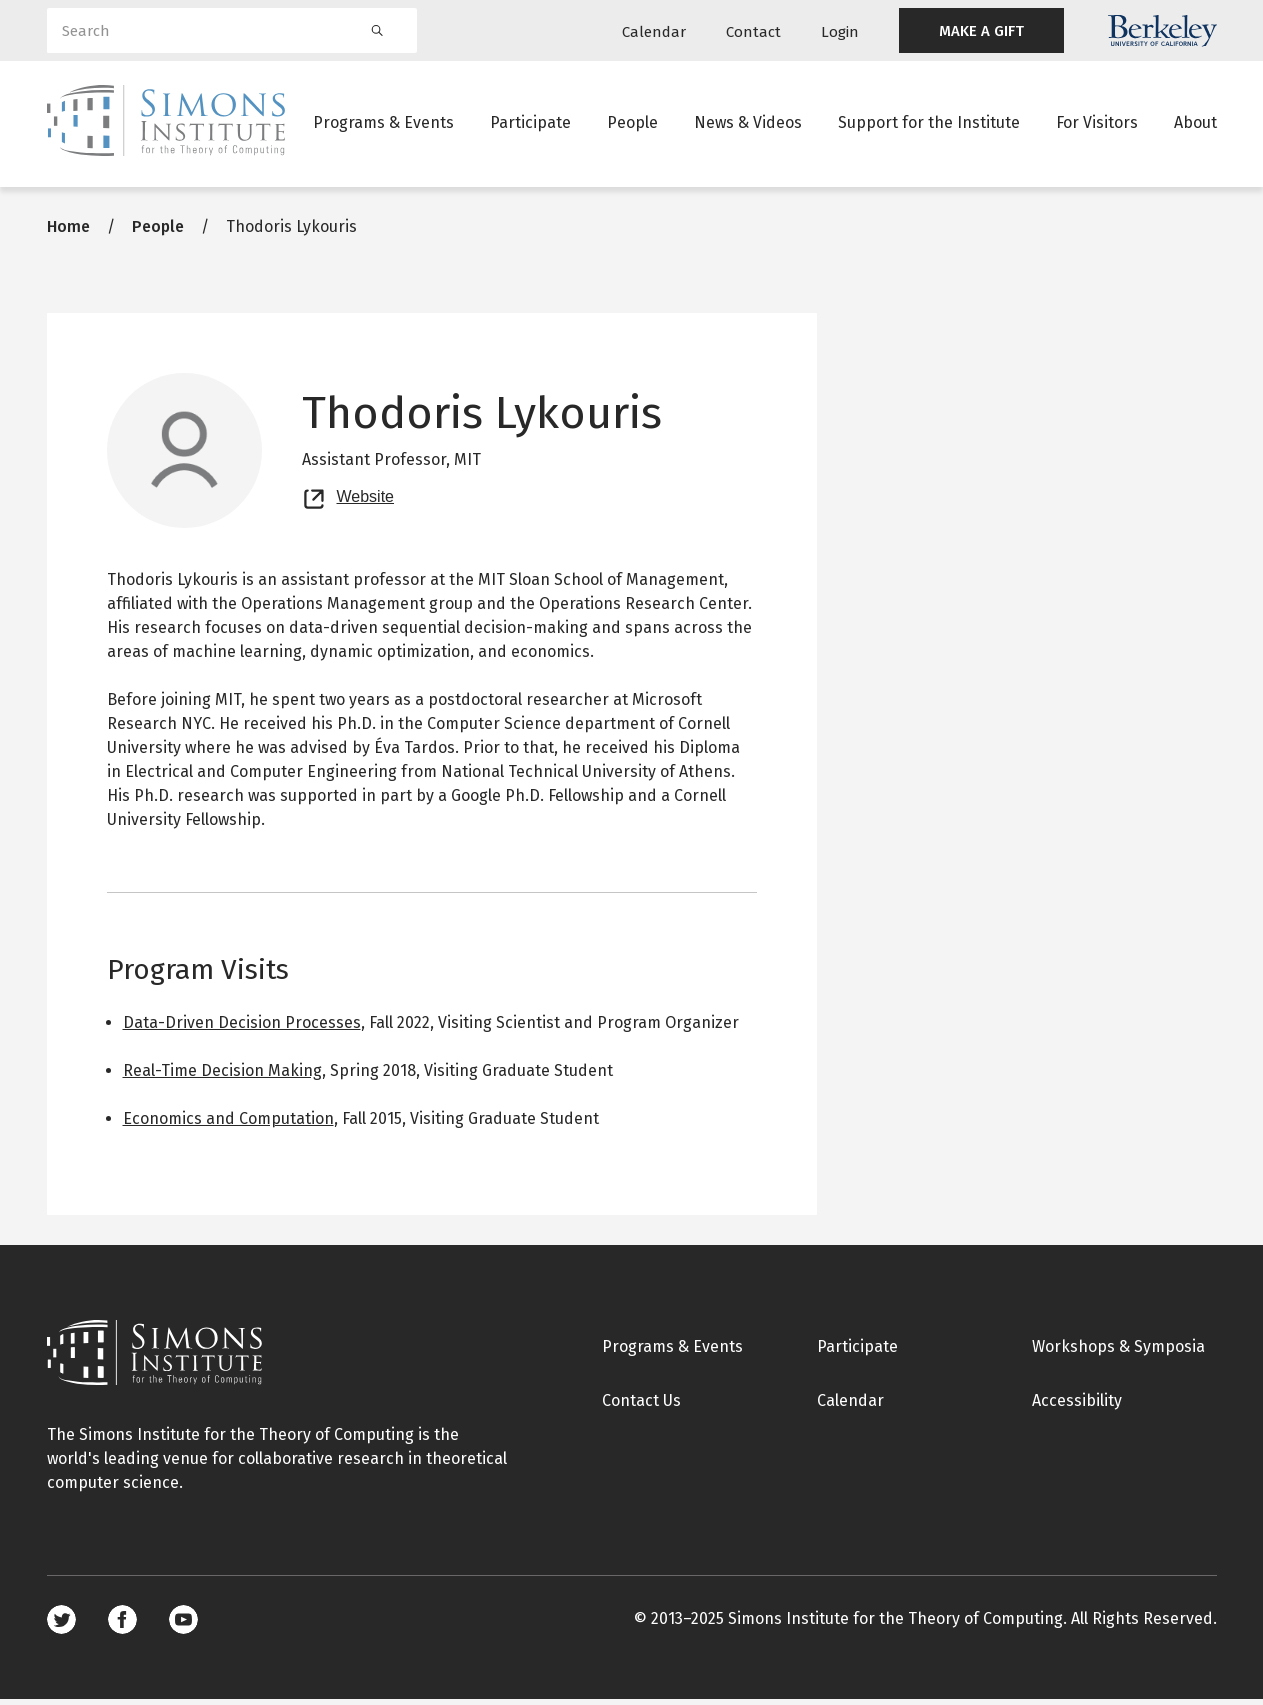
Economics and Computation (228, 1124)
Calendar (654, 32)
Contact (753, 32)
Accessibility (1077, 1406)
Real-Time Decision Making (222, 1076)
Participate (530, 124)
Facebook (122, 1625)
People (632, 124)
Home (68, 232)
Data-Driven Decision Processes (242, 1028)
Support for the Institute (929, 124)
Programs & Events (383, 124)
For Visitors (1097, 124)
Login (840, 32)
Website (366, 500)
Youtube (183, 1625)
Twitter (61, 1625)
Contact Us (641, 1406)
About (1195, 124)
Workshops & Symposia (1118, 1352)
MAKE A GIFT (981, 31)
